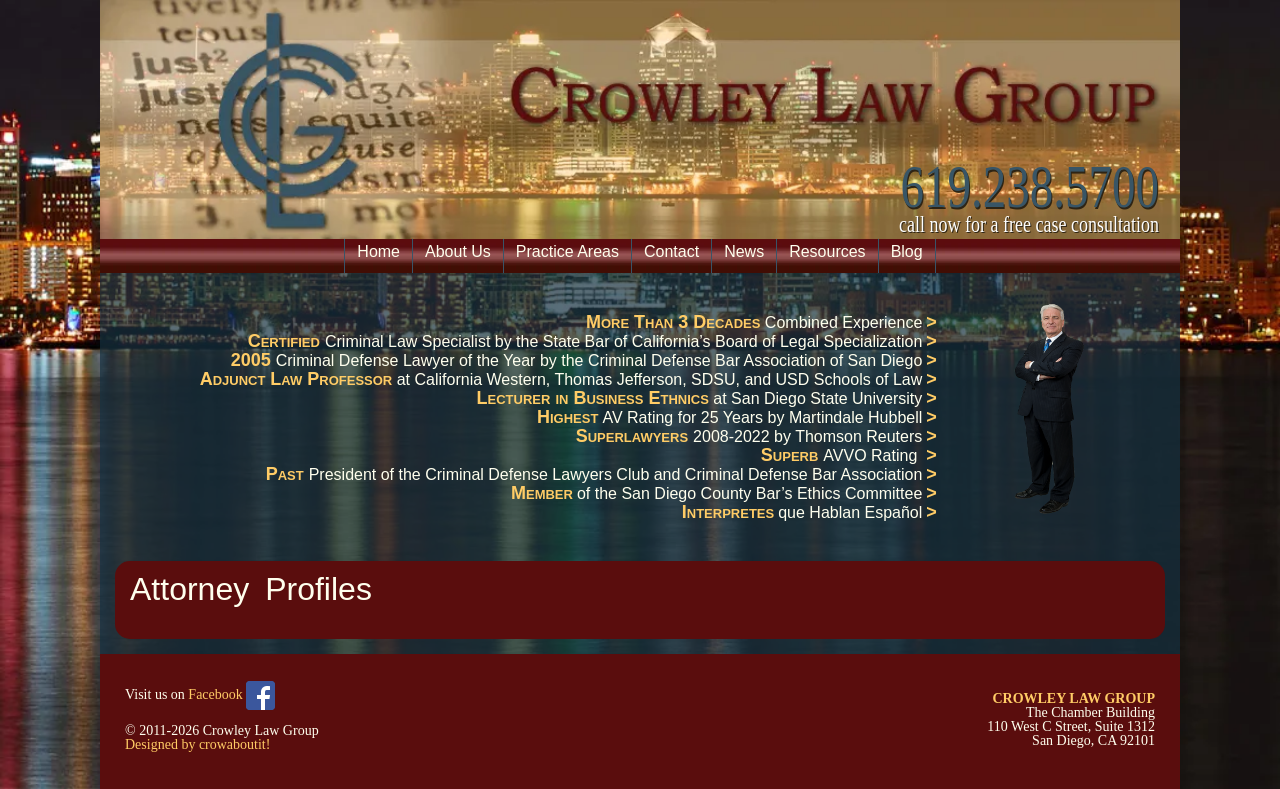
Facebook (231, 695)
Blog (907, 251)
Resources (827, 251)
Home (378, 251)
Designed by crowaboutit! (197, 744)
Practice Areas (567, 251)
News (744, 251)
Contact (671, 251)
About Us (458, 251)
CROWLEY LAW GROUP (1073, 698)
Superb (792, 455)
